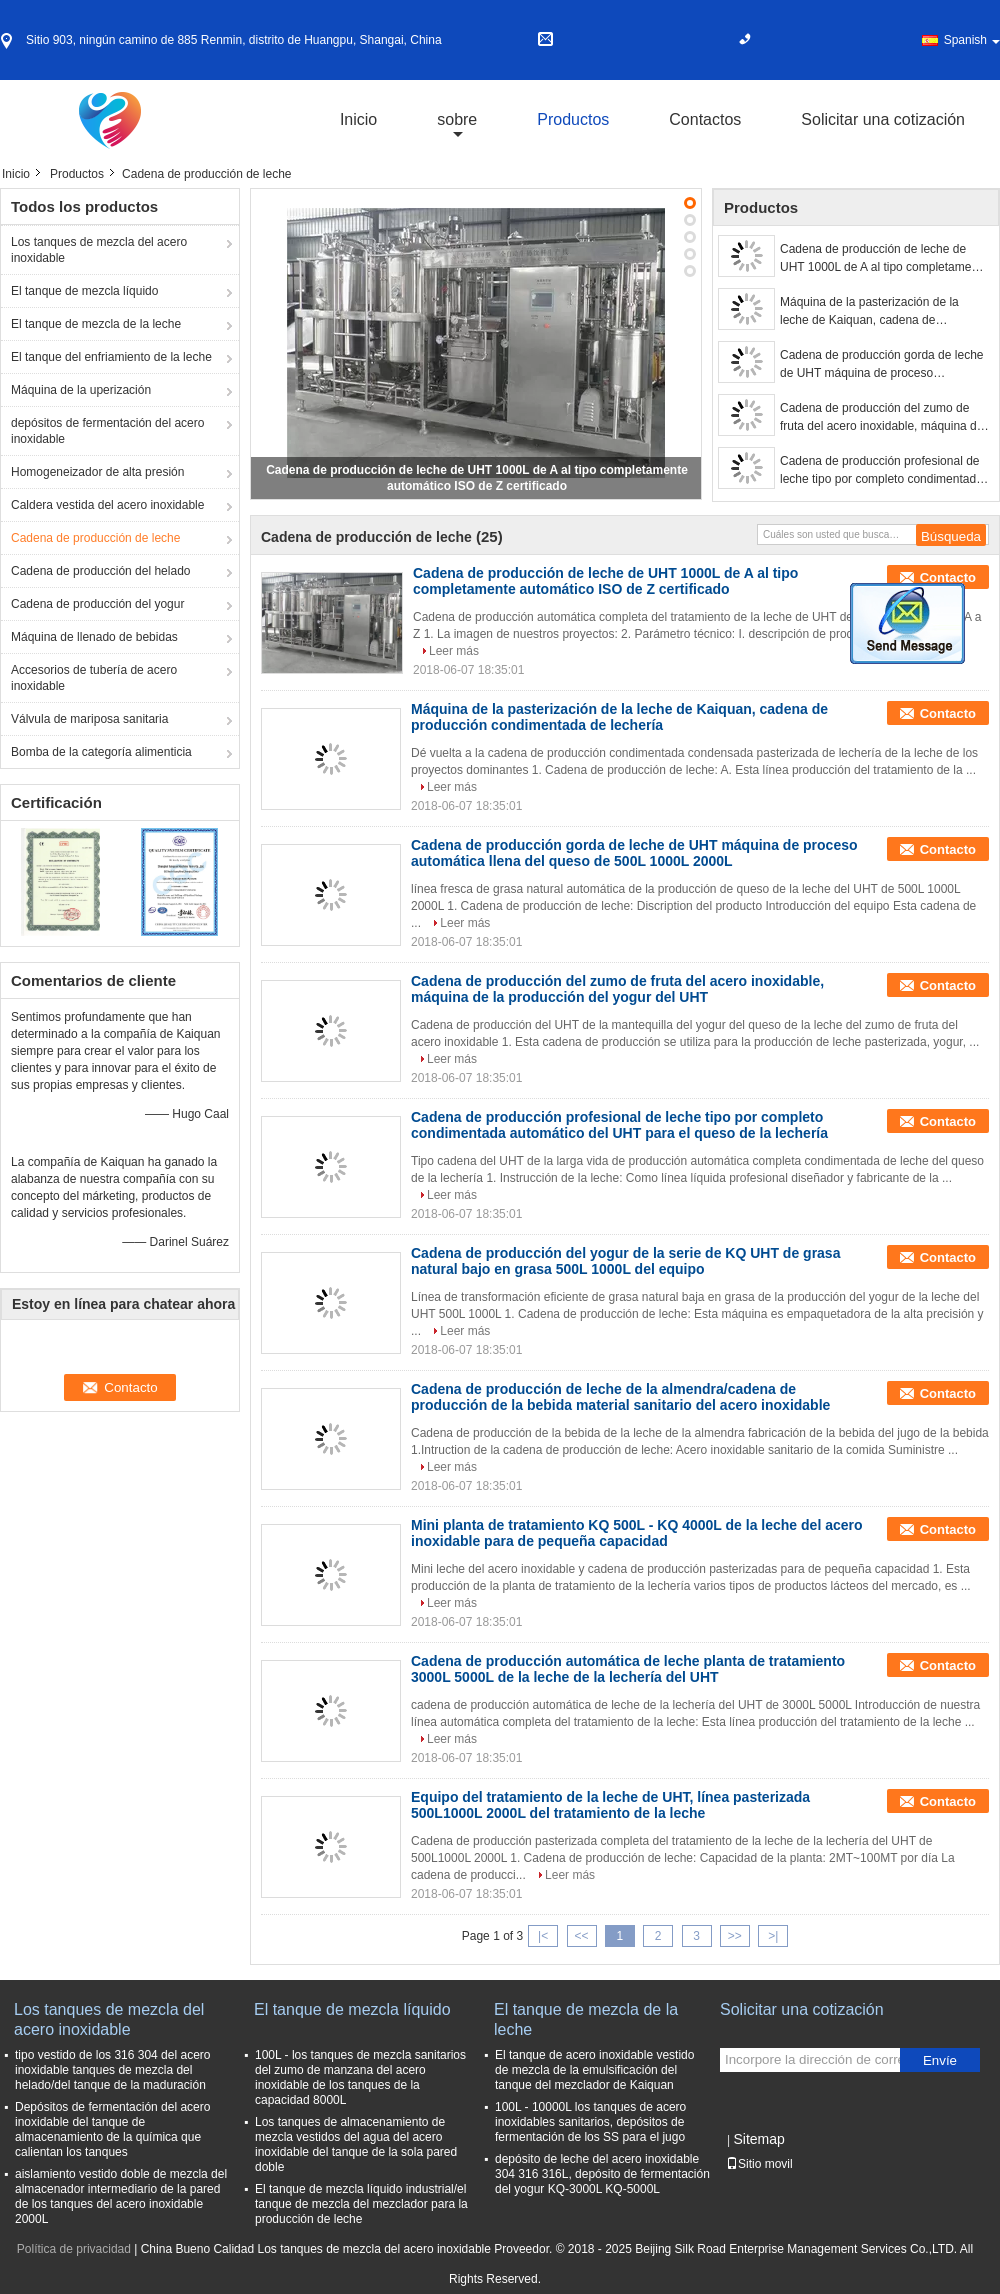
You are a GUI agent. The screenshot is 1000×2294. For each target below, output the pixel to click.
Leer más (454, 651)
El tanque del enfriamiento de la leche (111, 357)
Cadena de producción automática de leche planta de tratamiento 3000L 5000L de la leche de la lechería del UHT (628, 1669)
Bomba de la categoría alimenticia (101, 752)
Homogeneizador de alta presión (97, 472)
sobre (457, 119)
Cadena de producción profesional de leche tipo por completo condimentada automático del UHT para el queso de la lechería (881, 471)
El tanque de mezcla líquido (84, 291)
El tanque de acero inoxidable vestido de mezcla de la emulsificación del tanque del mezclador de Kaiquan (594, 2070)
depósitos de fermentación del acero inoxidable (107, 431)
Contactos (705, 119)
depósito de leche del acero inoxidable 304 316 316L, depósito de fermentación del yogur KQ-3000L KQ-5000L (602, 2174)
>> (735, 1936)
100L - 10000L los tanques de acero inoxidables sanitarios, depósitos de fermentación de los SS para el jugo (590, 2122)
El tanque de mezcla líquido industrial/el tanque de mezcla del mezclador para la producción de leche (361, 2204)
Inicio (358, 119)
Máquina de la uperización (81, 390)
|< (543, 1936)
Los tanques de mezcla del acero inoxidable (99, 250)
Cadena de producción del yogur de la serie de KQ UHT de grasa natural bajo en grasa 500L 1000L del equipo (625, 1261)
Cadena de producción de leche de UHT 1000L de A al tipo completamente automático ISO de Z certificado (884, 259)
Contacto (948, 577)
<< (581, 1936)
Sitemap (758, 2139)
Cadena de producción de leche (95, 538)
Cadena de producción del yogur (97, 604)
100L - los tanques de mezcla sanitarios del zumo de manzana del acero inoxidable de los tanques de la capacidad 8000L (360, 2077)
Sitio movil (759, 2164)
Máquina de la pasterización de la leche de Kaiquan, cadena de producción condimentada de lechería (880, 312)
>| (773, 1936)
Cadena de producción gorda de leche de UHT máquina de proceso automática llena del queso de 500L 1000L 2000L (881, 365)
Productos (573, 119)
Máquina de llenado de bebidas (94, 637)
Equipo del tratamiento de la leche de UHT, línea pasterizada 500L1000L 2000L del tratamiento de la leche (610, 1805)
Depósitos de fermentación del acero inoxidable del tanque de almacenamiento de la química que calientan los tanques (112, 2129)
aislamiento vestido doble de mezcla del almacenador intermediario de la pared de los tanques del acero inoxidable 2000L (121, 2196)
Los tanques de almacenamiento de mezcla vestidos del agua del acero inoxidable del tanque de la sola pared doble (356, 2144)
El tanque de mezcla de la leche (96, 324)
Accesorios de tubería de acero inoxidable (94, 678)
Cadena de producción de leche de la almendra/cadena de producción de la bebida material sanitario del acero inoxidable (620, 1397)
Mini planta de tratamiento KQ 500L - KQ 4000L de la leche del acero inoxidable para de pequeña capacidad (637, 1533)
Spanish (972, 40)
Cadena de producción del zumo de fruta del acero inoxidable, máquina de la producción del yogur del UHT (881, 418)
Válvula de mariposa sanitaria (89, 719)
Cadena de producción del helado (100, 571)
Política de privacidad (74, 2249)
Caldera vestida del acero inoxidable (107, 505)
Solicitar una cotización (883, 119)
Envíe (940, 2060)
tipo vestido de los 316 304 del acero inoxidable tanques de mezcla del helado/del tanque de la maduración (112, 2070)
